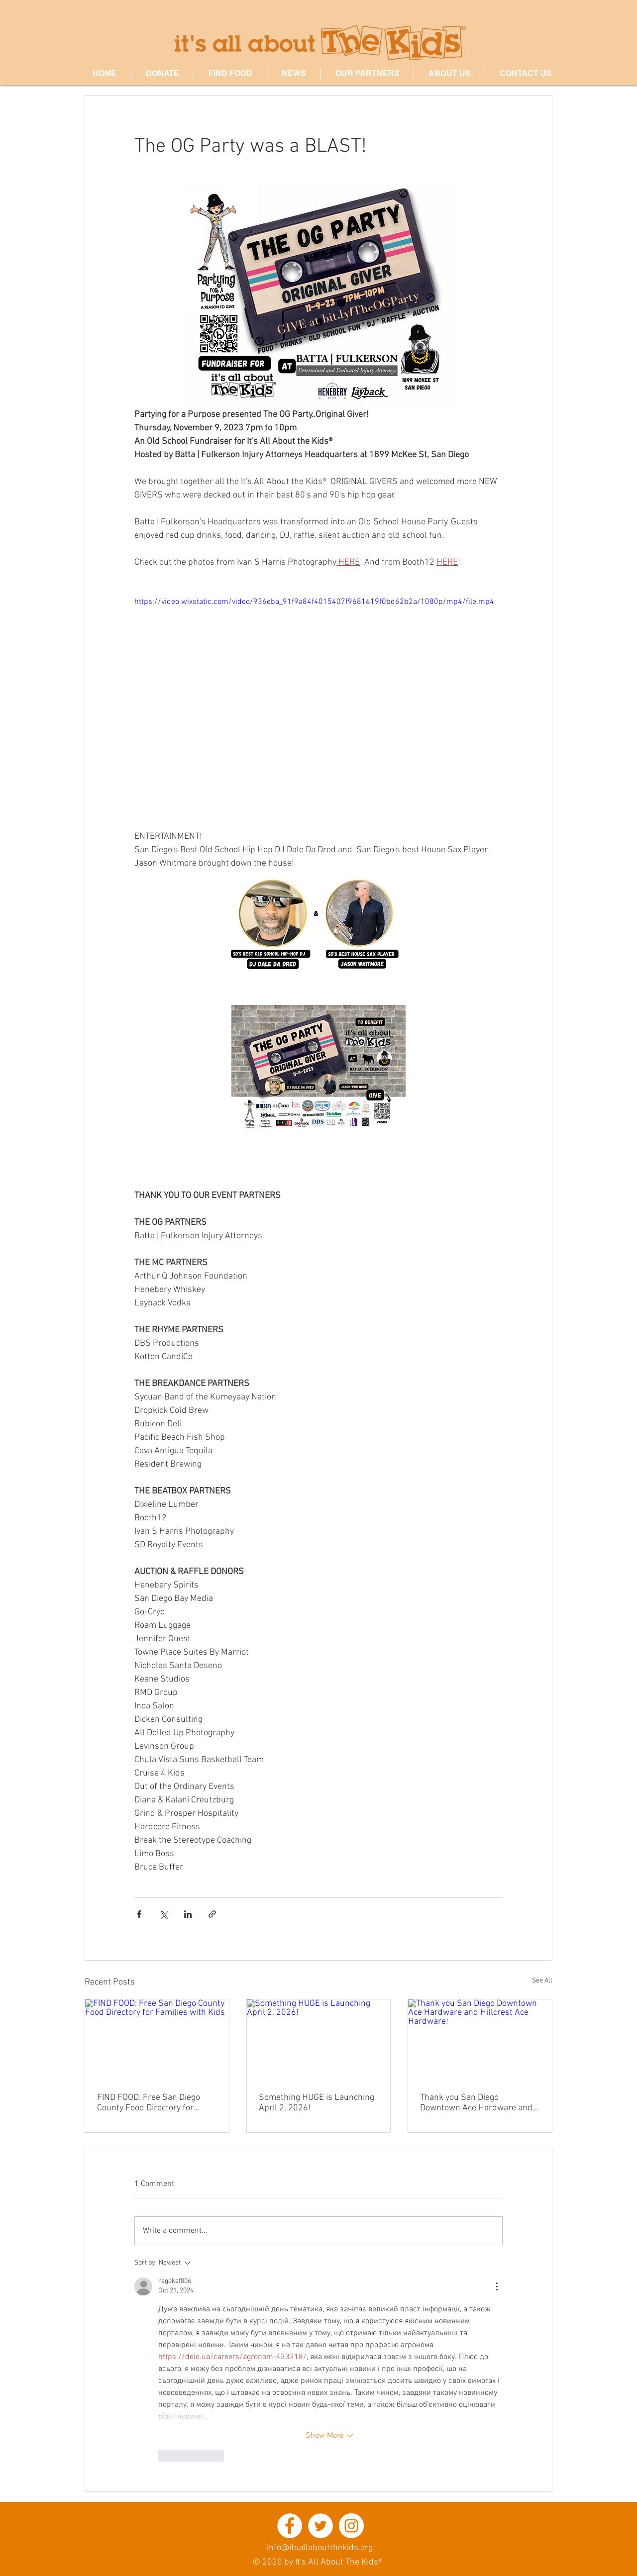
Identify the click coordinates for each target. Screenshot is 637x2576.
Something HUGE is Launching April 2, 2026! (316, 2102)
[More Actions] (497, 2286)
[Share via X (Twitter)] (163, 1914)
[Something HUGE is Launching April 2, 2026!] (319, 2039)
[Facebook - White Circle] (289, 2525)
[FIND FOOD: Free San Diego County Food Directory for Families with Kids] (157, 2039)
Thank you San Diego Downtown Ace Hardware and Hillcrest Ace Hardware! (476, 2102)
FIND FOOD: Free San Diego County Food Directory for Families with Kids (148, 2102)
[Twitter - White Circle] (320, 2525)
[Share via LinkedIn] (188, 1914)
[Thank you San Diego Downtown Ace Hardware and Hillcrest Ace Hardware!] (480, 2039)
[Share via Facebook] (139, 1914)
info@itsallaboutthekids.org (320, 2548)
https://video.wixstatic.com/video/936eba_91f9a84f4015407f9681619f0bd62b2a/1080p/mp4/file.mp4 (314, 602)
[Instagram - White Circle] (351, 2525)
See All (542, 1981)
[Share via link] (212, 1914)
